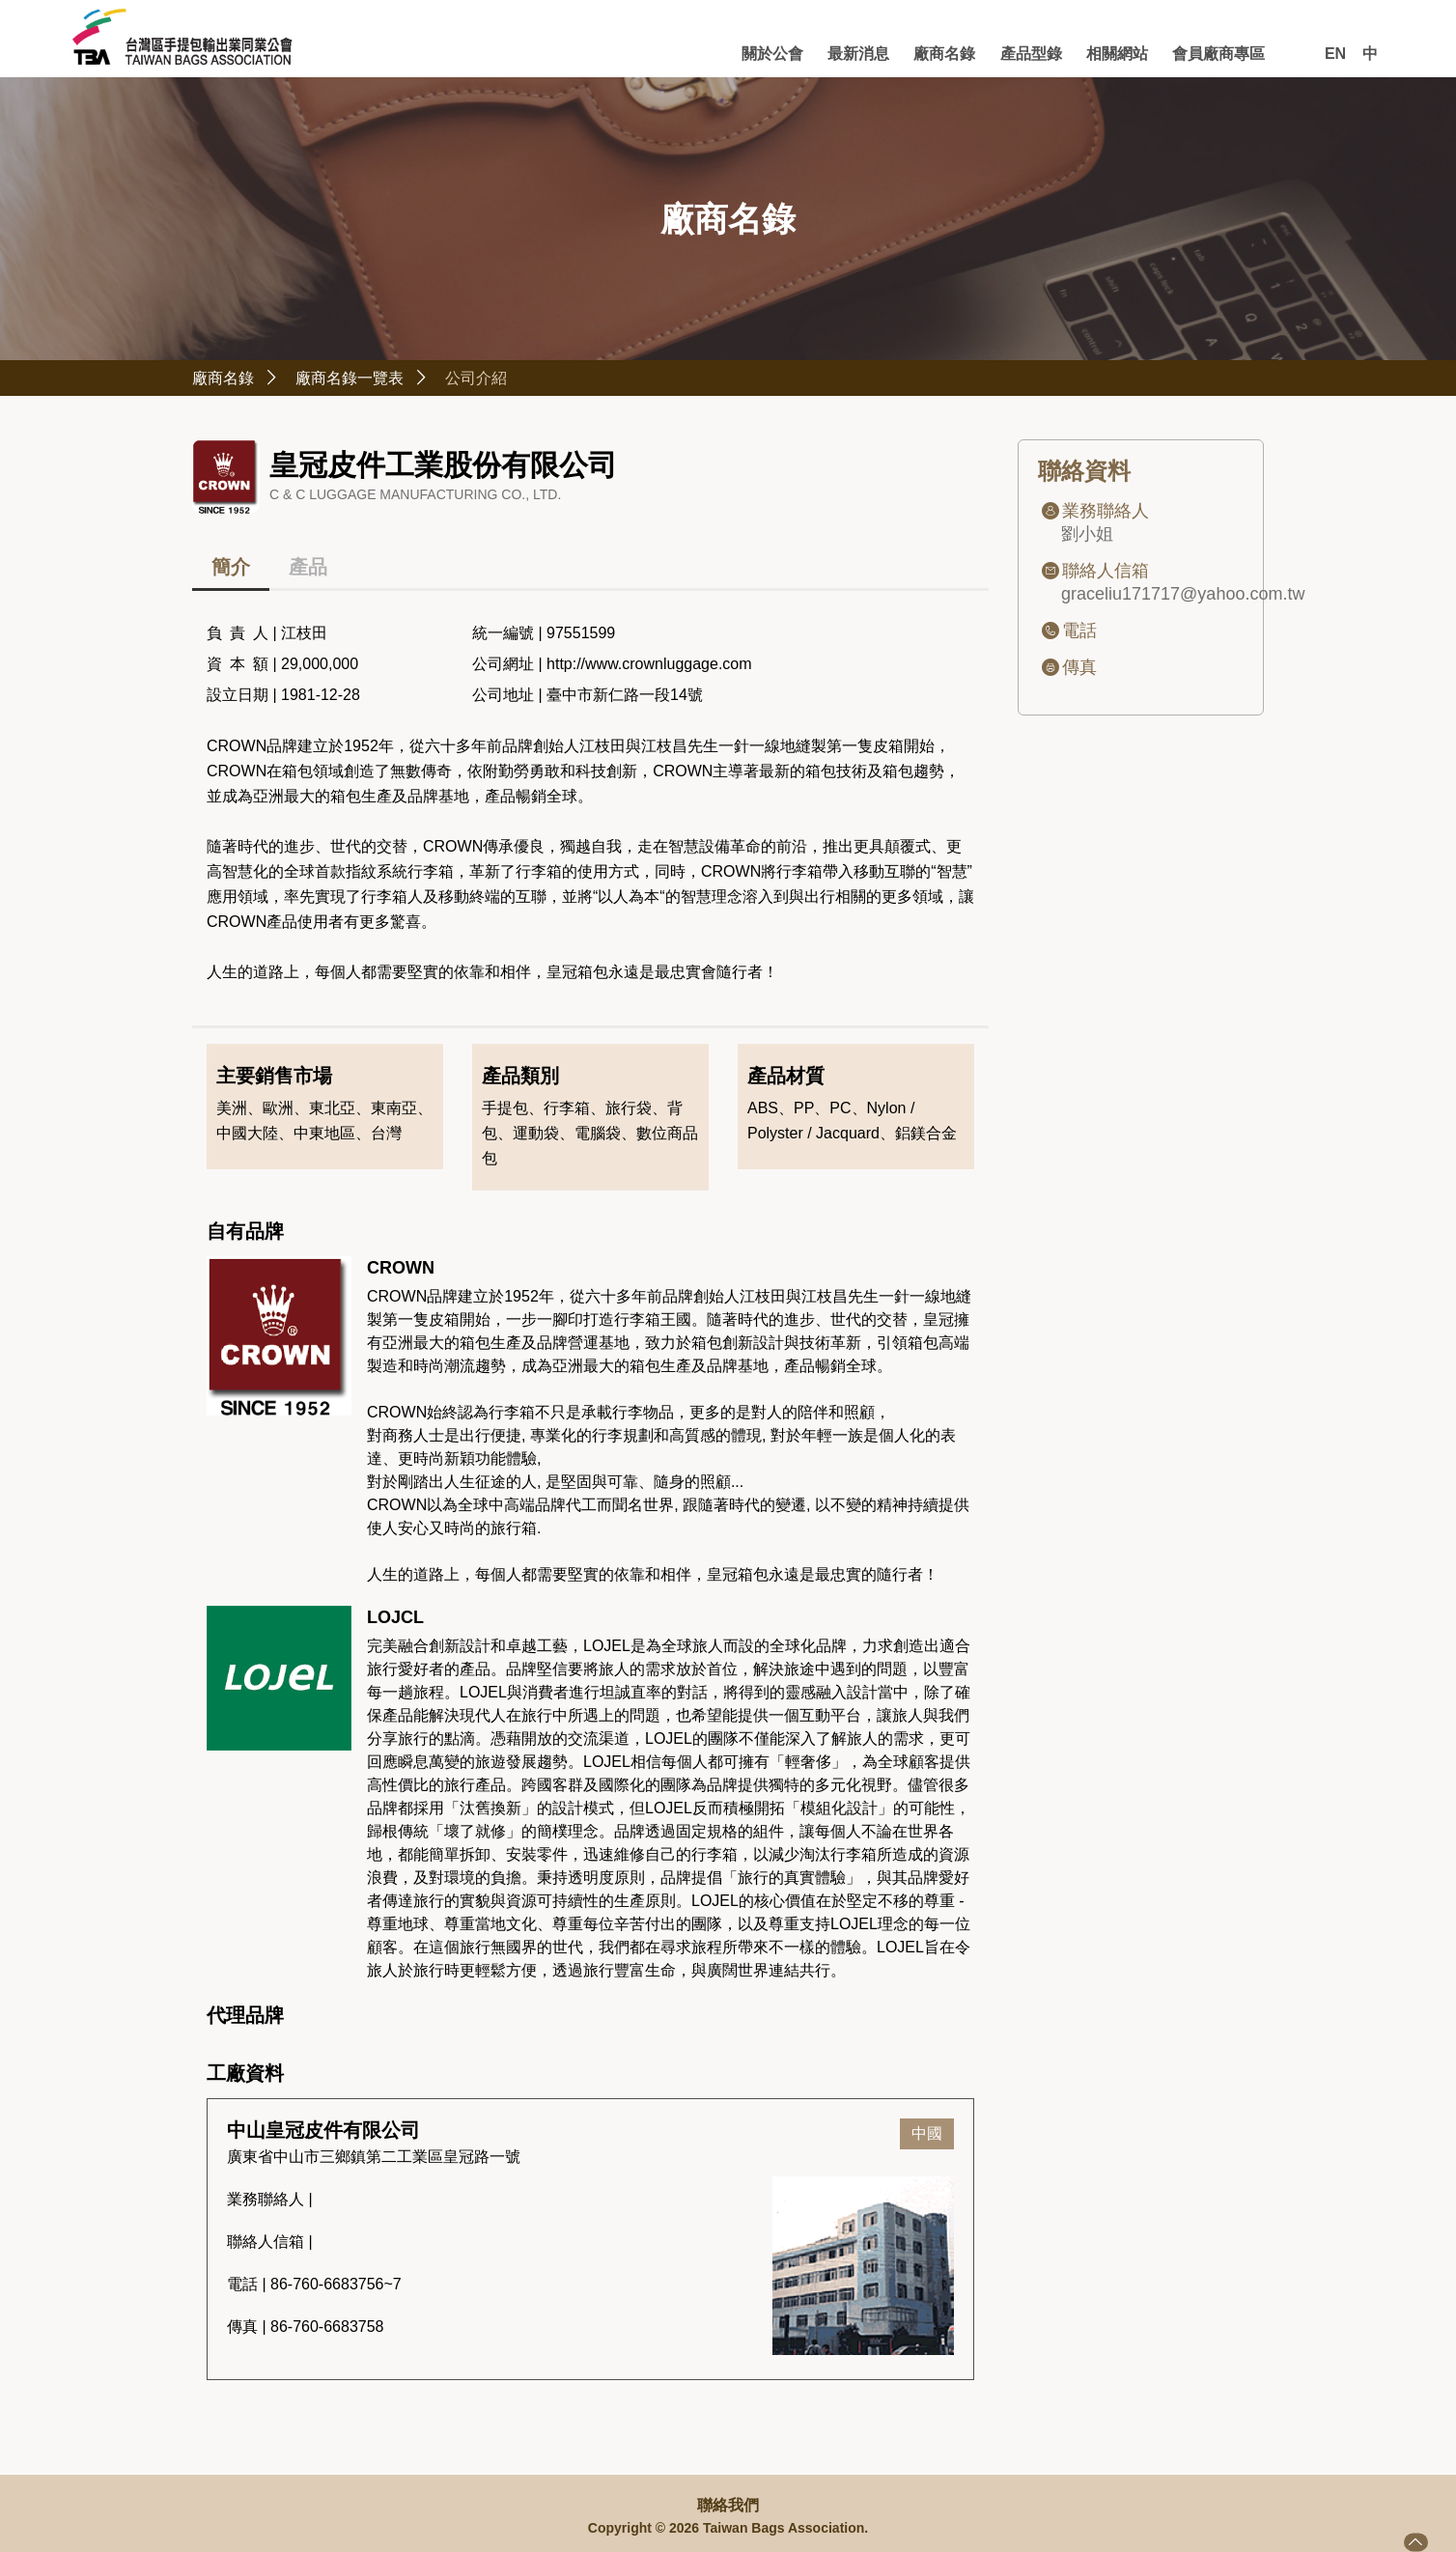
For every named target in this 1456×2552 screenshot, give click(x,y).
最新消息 (780, 53)
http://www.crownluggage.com (649, 667)
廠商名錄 (883, 53)
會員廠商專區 (1209, 53)
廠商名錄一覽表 (385, 379)
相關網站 (1088, 53)
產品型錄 (986, 53)
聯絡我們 (728, 2505)
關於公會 (678, 53)
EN (1335, 53)
